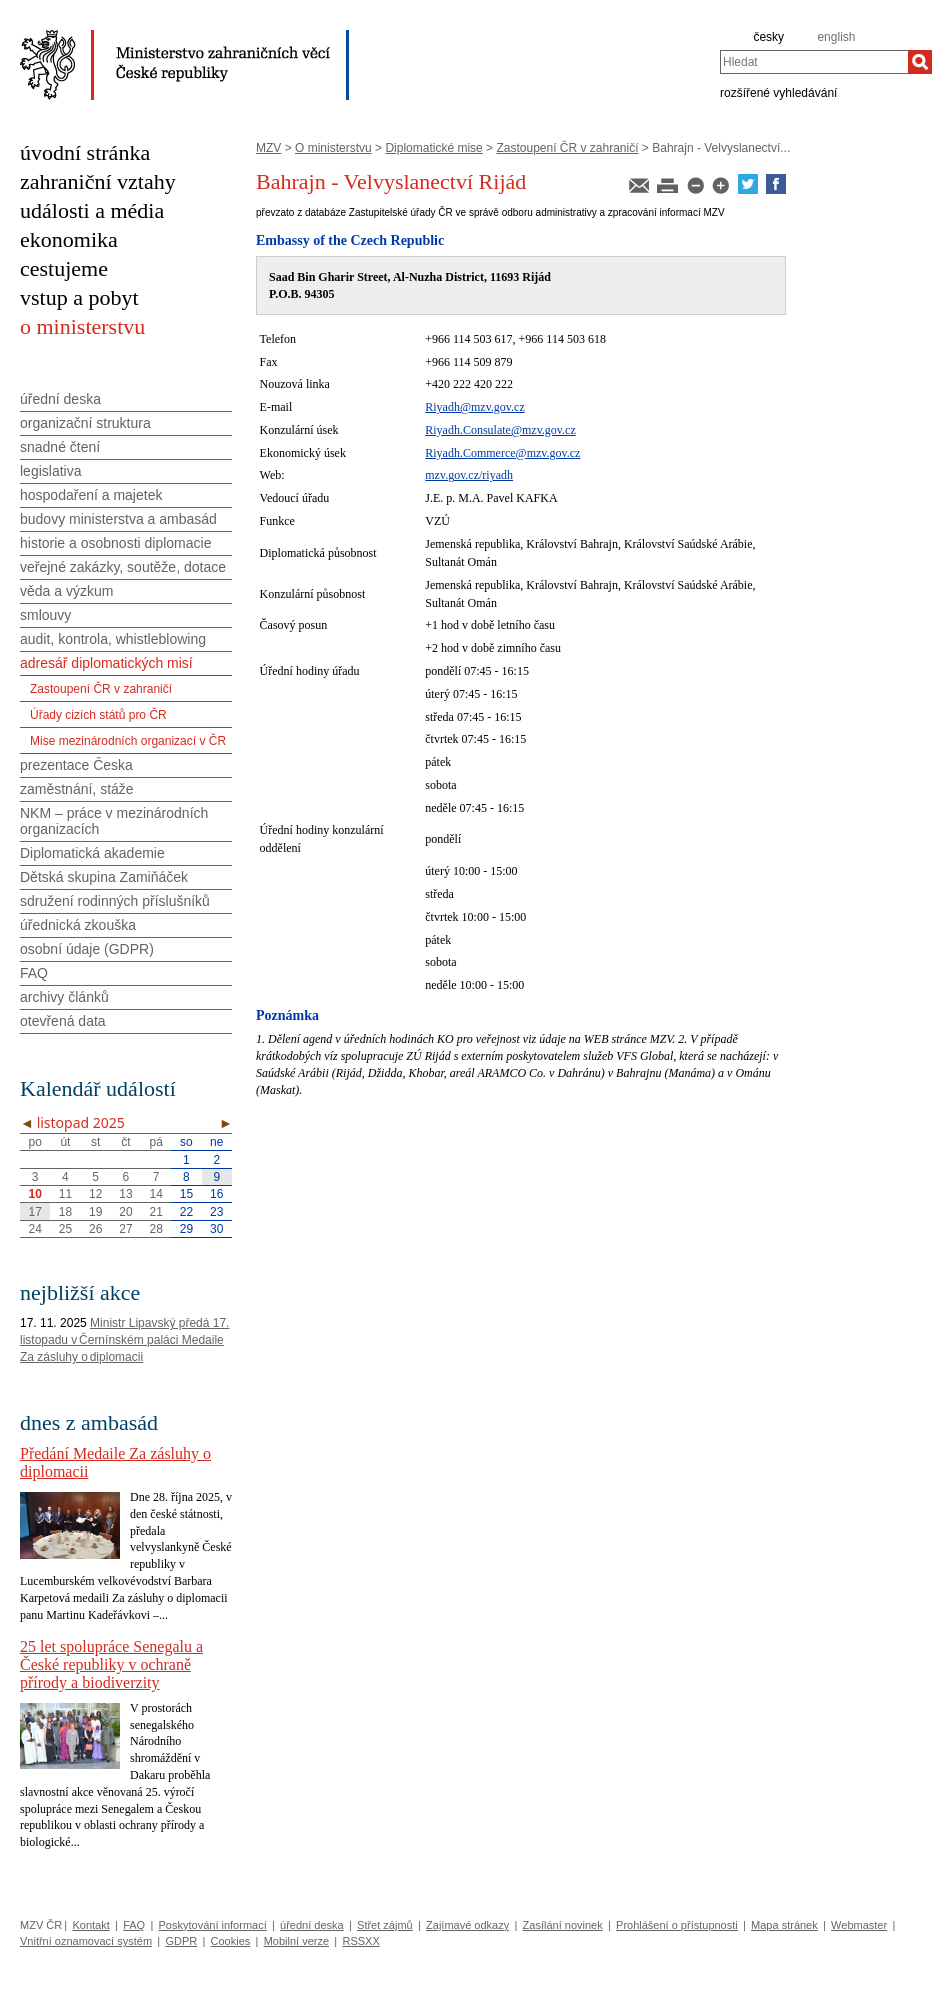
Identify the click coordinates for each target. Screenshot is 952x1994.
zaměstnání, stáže (77, 789)
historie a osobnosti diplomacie (115, 543)
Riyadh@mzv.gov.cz (474, 407)
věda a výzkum (66, 591)
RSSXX (360, 1941)
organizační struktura (85, 423)
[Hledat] (920, 62)
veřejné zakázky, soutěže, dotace (123, 567)
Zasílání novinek (563, 1925)
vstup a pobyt (79, 297)
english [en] (836, 37)
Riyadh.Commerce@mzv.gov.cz (502, 453)
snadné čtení (60, 447)
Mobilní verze (296, 1941)
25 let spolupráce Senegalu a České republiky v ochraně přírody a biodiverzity (111, 1664)
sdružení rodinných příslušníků (115, 901)
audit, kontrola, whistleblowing (113, 639)
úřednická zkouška (78, 925)
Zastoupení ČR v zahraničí (567, 148)
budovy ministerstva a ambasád (118, 519)
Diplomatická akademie (92, 853)
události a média (92, 210)
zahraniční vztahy (98, 181)
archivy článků (64, 997)
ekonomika (69, 239)
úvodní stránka (85, 152)
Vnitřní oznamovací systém (86, 1941)
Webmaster (859, 1925)
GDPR (181, 1941)
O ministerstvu (333, 148)
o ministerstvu (82, 326)
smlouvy (45, 615)
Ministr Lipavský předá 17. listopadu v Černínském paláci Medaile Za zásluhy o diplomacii (124, 1340)
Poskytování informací (213, 1925)
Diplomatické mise (433, 148)
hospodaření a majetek (91, 495)
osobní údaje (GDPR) (87, 949)
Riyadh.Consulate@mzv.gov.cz (500, 430)
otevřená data (63, 1021)
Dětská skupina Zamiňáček (104, 877)
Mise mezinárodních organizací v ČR (128, 741)
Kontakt (90, 1925)
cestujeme (64, 268)
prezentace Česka (76, 765)
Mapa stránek (784, 1925)
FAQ (34, 973)
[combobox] (814, 62)
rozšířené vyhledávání (778, 92)
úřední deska (60, 399)
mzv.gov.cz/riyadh (469, 475)
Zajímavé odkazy (467, 1925)
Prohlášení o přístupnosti (677, 1925)
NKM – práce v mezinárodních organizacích (114, 821)
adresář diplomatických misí (106, 663)
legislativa (50, 471)
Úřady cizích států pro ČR (98, 715)
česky (768, 37)
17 (34, 1212)
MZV (268, 148)
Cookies (231, 1941)
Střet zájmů (385, 1925)
